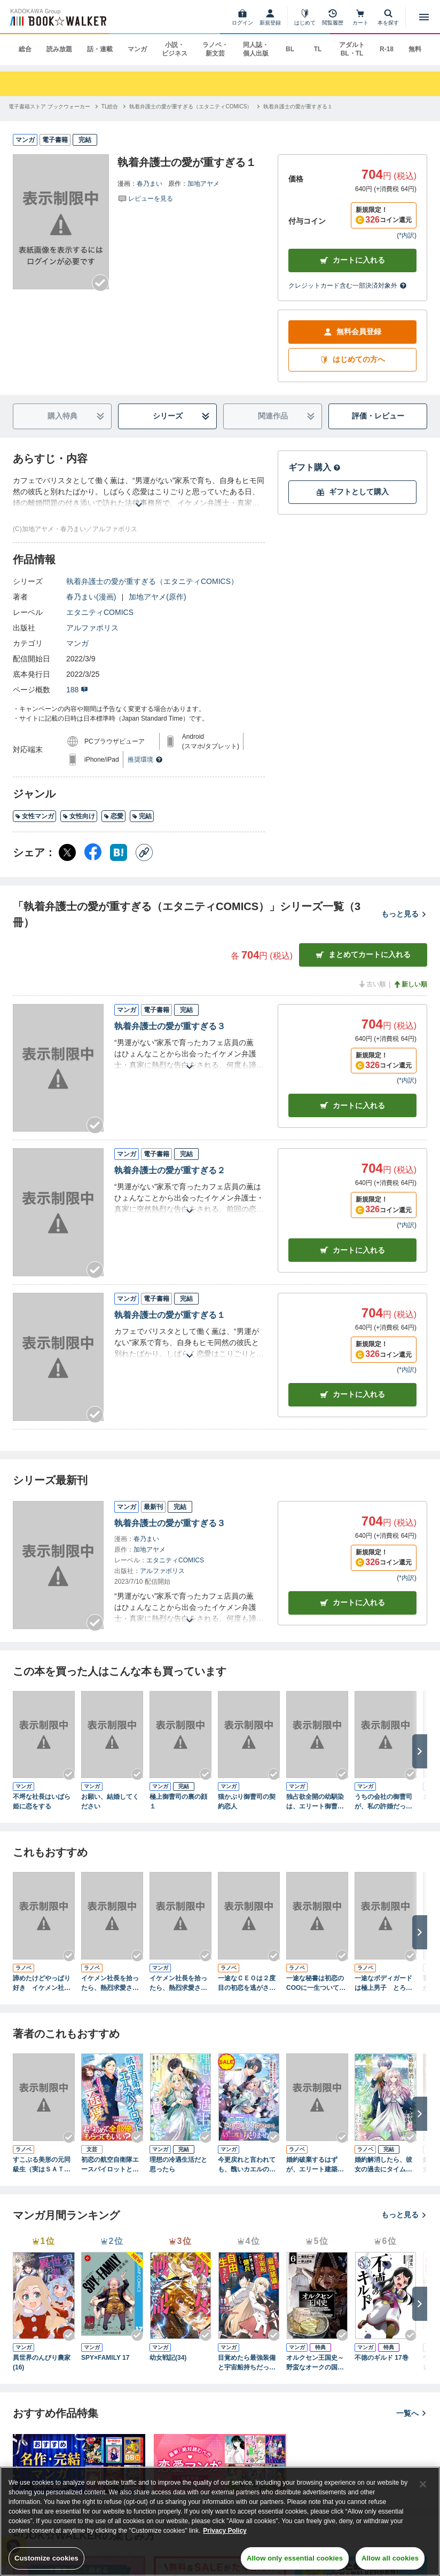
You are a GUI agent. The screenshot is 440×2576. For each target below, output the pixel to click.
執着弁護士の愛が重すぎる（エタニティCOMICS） (152, 581)
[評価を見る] (145, 198)
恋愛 (113, 816)
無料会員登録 (352, 331)
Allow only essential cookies (295, 2558)
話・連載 (100, 49)
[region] (220, 2521)
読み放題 (59, 49)
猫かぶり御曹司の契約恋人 (247, 1801)
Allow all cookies (390, 2558)
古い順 (372, 984)
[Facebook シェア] (93, 852)
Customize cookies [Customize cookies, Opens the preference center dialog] (46, 2558)
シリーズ (181, 416)
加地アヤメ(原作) (157, 596)
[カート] (360, 17)
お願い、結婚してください (110, 1801)
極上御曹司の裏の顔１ (178, 1801)
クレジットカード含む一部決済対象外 (347, 285)
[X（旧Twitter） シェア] (67, 852)
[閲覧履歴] (332, 17)
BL (290, 49)
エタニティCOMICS (99, 612)
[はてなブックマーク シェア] (118, 852)
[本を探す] (388, 17)
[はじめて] (305, 17)
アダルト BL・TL (352, 49)
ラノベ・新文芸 (215, 49)
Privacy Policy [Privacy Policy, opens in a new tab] (224, 2530)
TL (318, 49)
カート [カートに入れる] (352, 1105)
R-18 (387, 49)
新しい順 (410, 984)
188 (77, 689)
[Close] (423, 2484)
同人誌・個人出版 (256, 49)
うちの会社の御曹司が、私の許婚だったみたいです (383, 1802)
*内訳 (406, 235)
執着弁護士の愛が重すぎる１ (169, 1314)
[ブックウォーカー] (57, 17)
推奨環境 (145, 759)
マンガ (137, 49)
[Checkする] (100, 282)
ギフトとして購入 (352, 491)
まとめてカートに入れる (363, 954)
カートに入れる (352, 260)
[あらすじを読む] (139, 492)
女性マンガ (34, 816)
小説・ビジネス (174, 49)
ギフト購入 (314, 467)
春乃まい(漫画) (91, 596)
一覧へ (411, 2413)
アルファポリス (92, 627)
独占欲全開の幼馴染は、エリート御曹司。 (315, 1802)
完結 (142, 816)
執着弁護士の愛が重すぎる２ (169, 1170)
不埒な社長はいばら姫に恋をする (41, 1801)
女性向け (78, 816)
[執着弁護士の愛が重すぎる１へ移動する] (298, 106)
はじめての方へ (352, 359)
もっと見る (404, 914)
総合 (25, 49)
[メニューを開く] (424, 17)
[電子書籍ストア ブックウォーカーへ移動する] (49, 106)
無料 (414, 49)
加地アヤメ (203, 183)
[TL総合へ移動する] (110, 106)
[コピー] (144, 852)
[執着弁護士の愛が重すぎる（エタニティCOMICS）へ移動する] (190, 106)
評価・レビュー (378, 416)
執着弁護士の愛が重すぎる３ (169, 1026)
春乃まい (149, 183)
